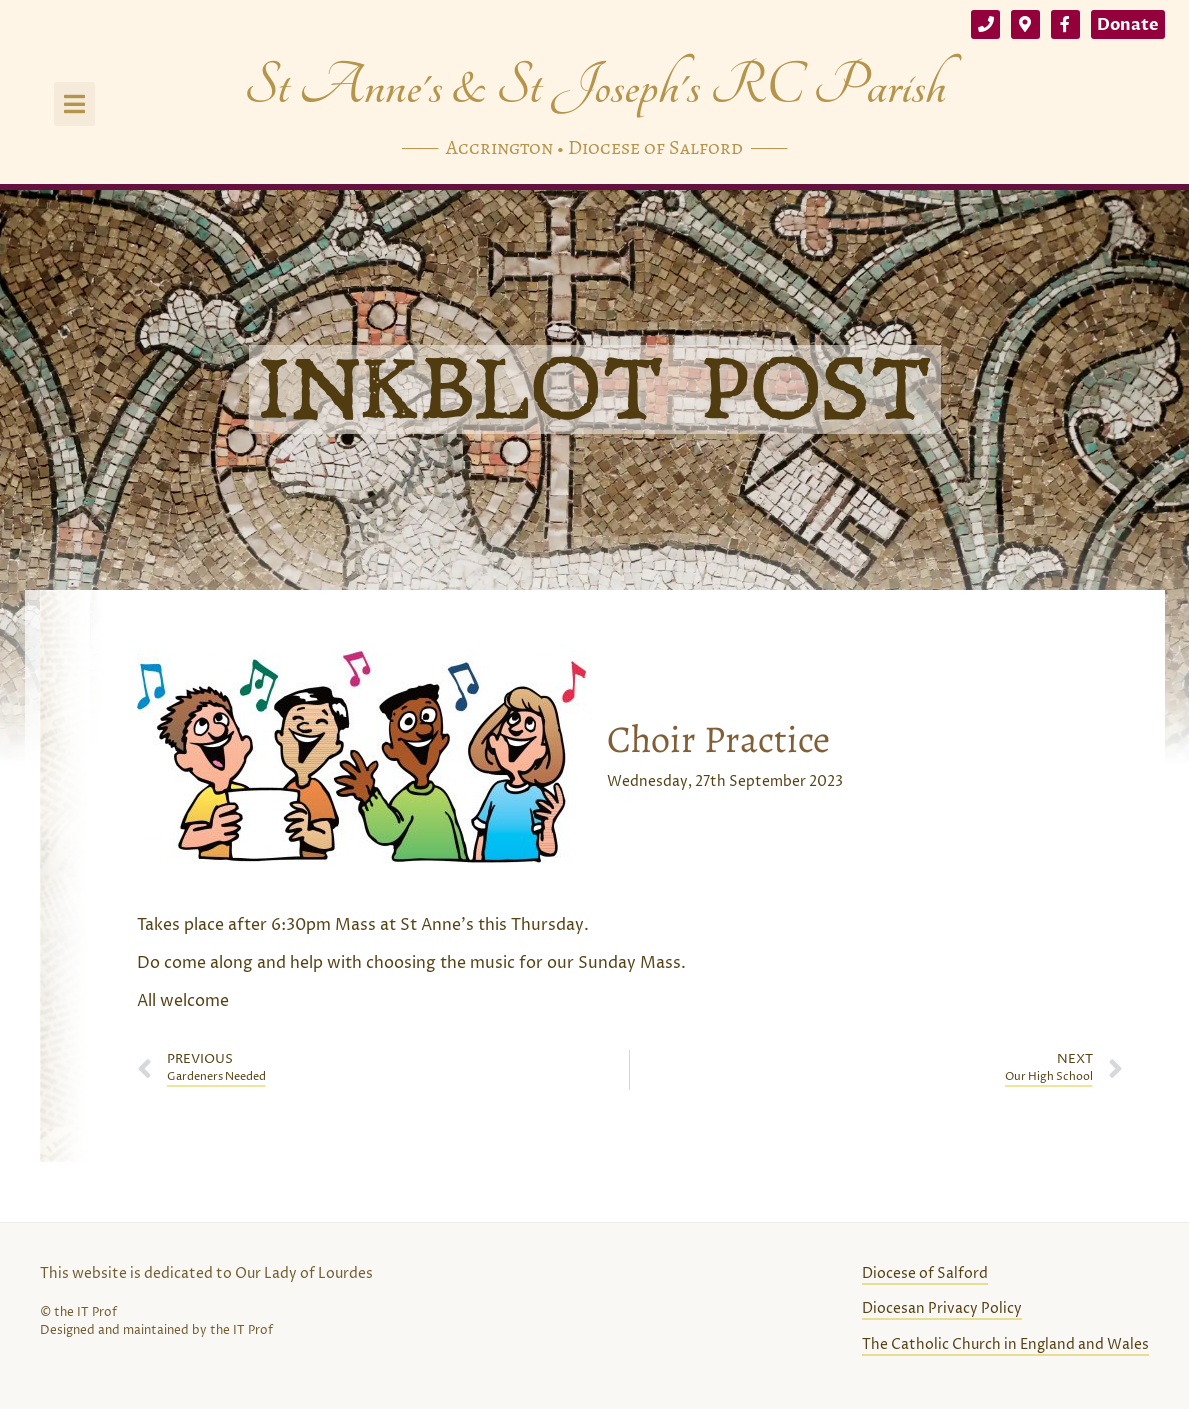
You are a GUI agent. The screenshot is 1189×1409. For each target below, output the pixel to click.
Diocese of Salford (925, 1273)
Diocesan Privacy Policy (942, 1308)
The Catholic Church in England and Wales (1005, 1344)
